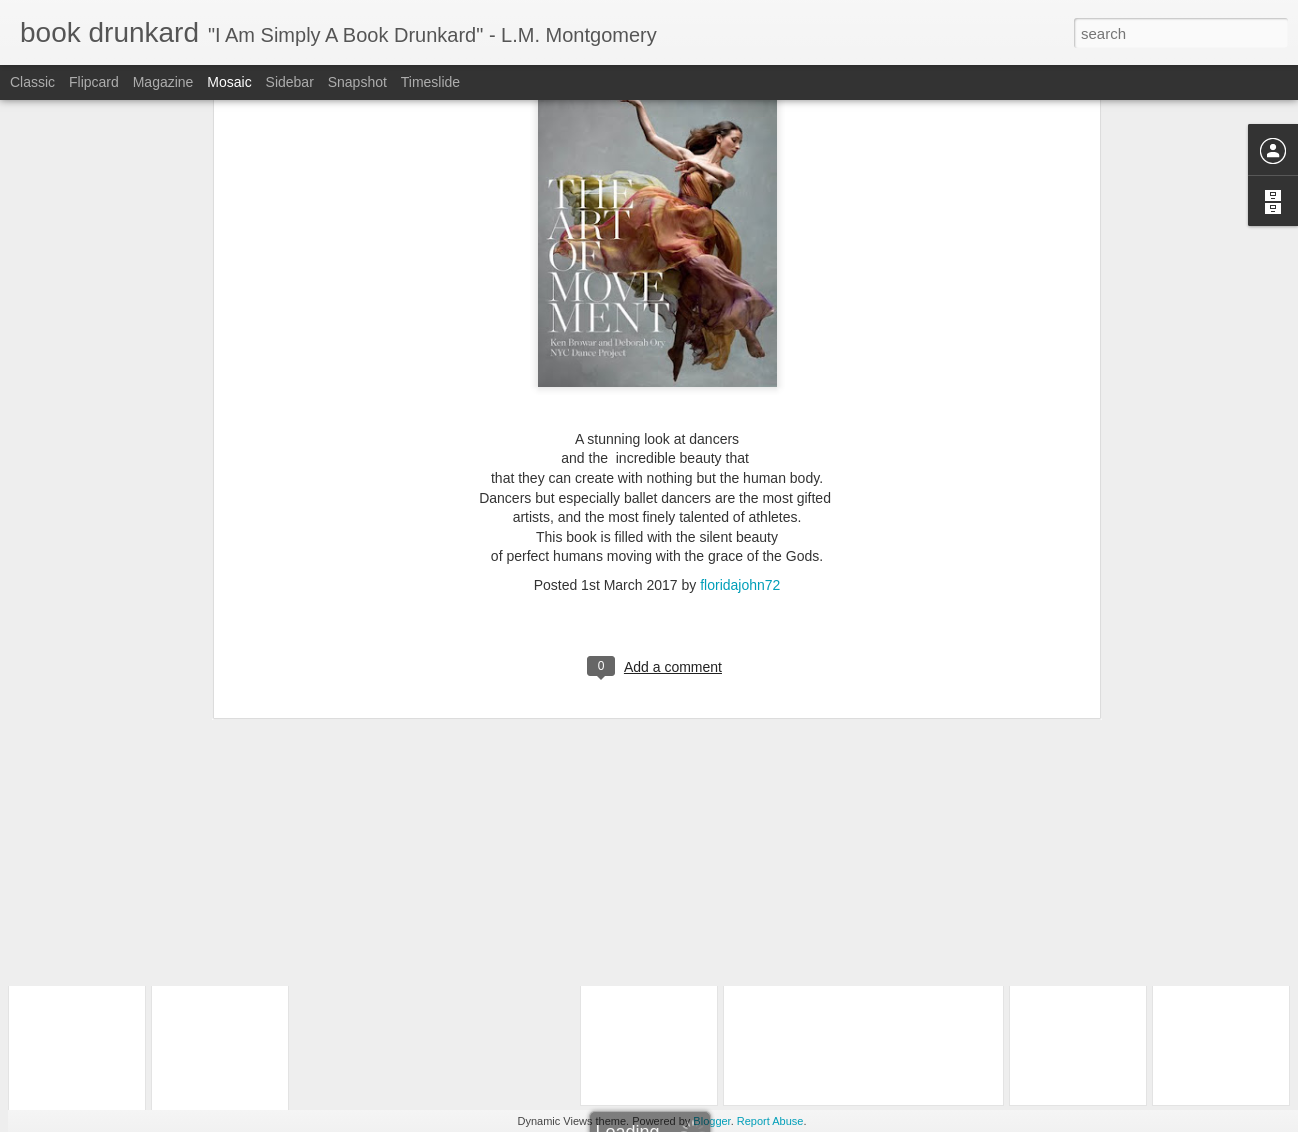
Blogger (711, 1121)
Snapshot (357, 82)
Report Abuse (770, 1121)
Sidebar (290, 82)
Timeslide (430, 82)
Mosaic (229, 82)
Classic (32, 82)
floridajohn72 (740, 322)
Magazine (163, 82)
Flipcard (94, 82)
